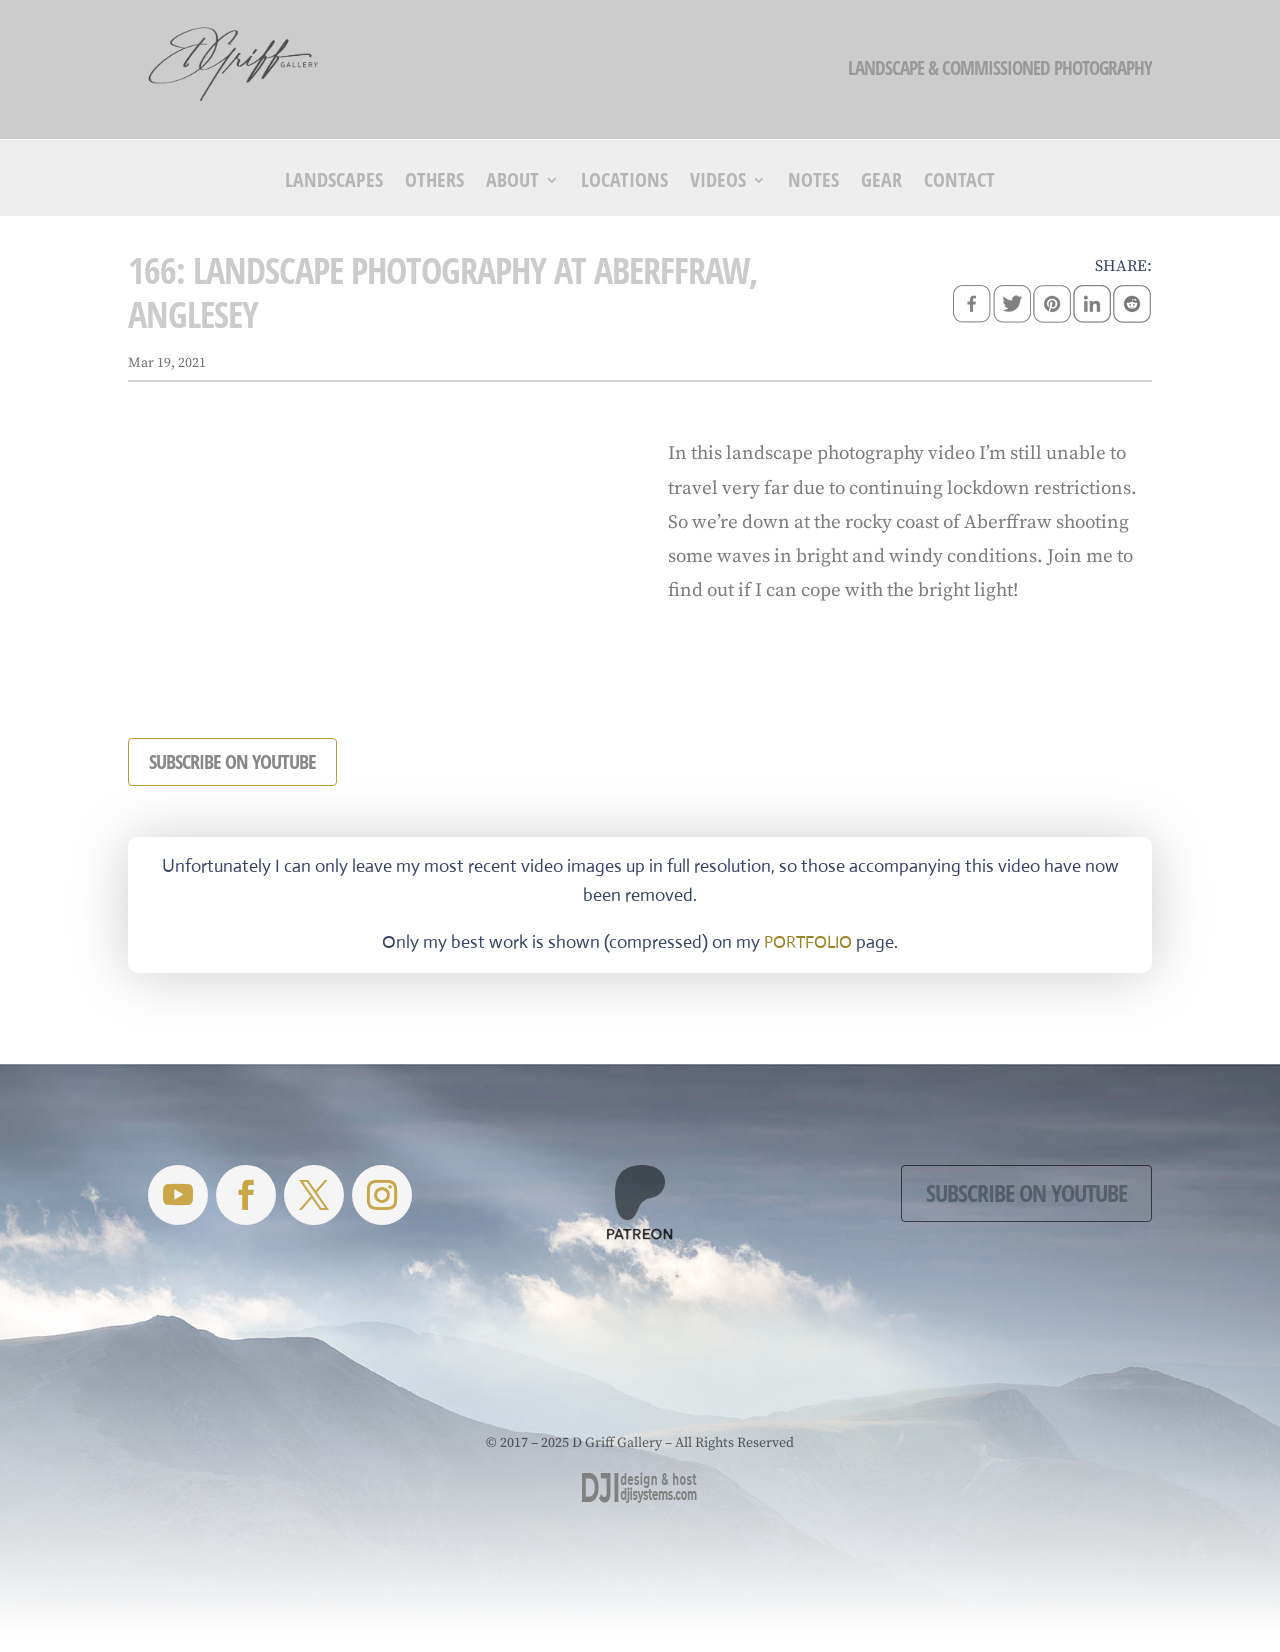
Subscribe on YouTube (1026, 1192)
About (512, 183)
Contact (959, 183)
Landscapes (334, 183)
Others (434, 183)
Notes (813, 183)
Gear (881, 183)
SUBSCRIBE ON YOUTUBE (232, 761)
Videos (718, 183)
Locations (624, 183)
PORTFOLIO (808, 942)
